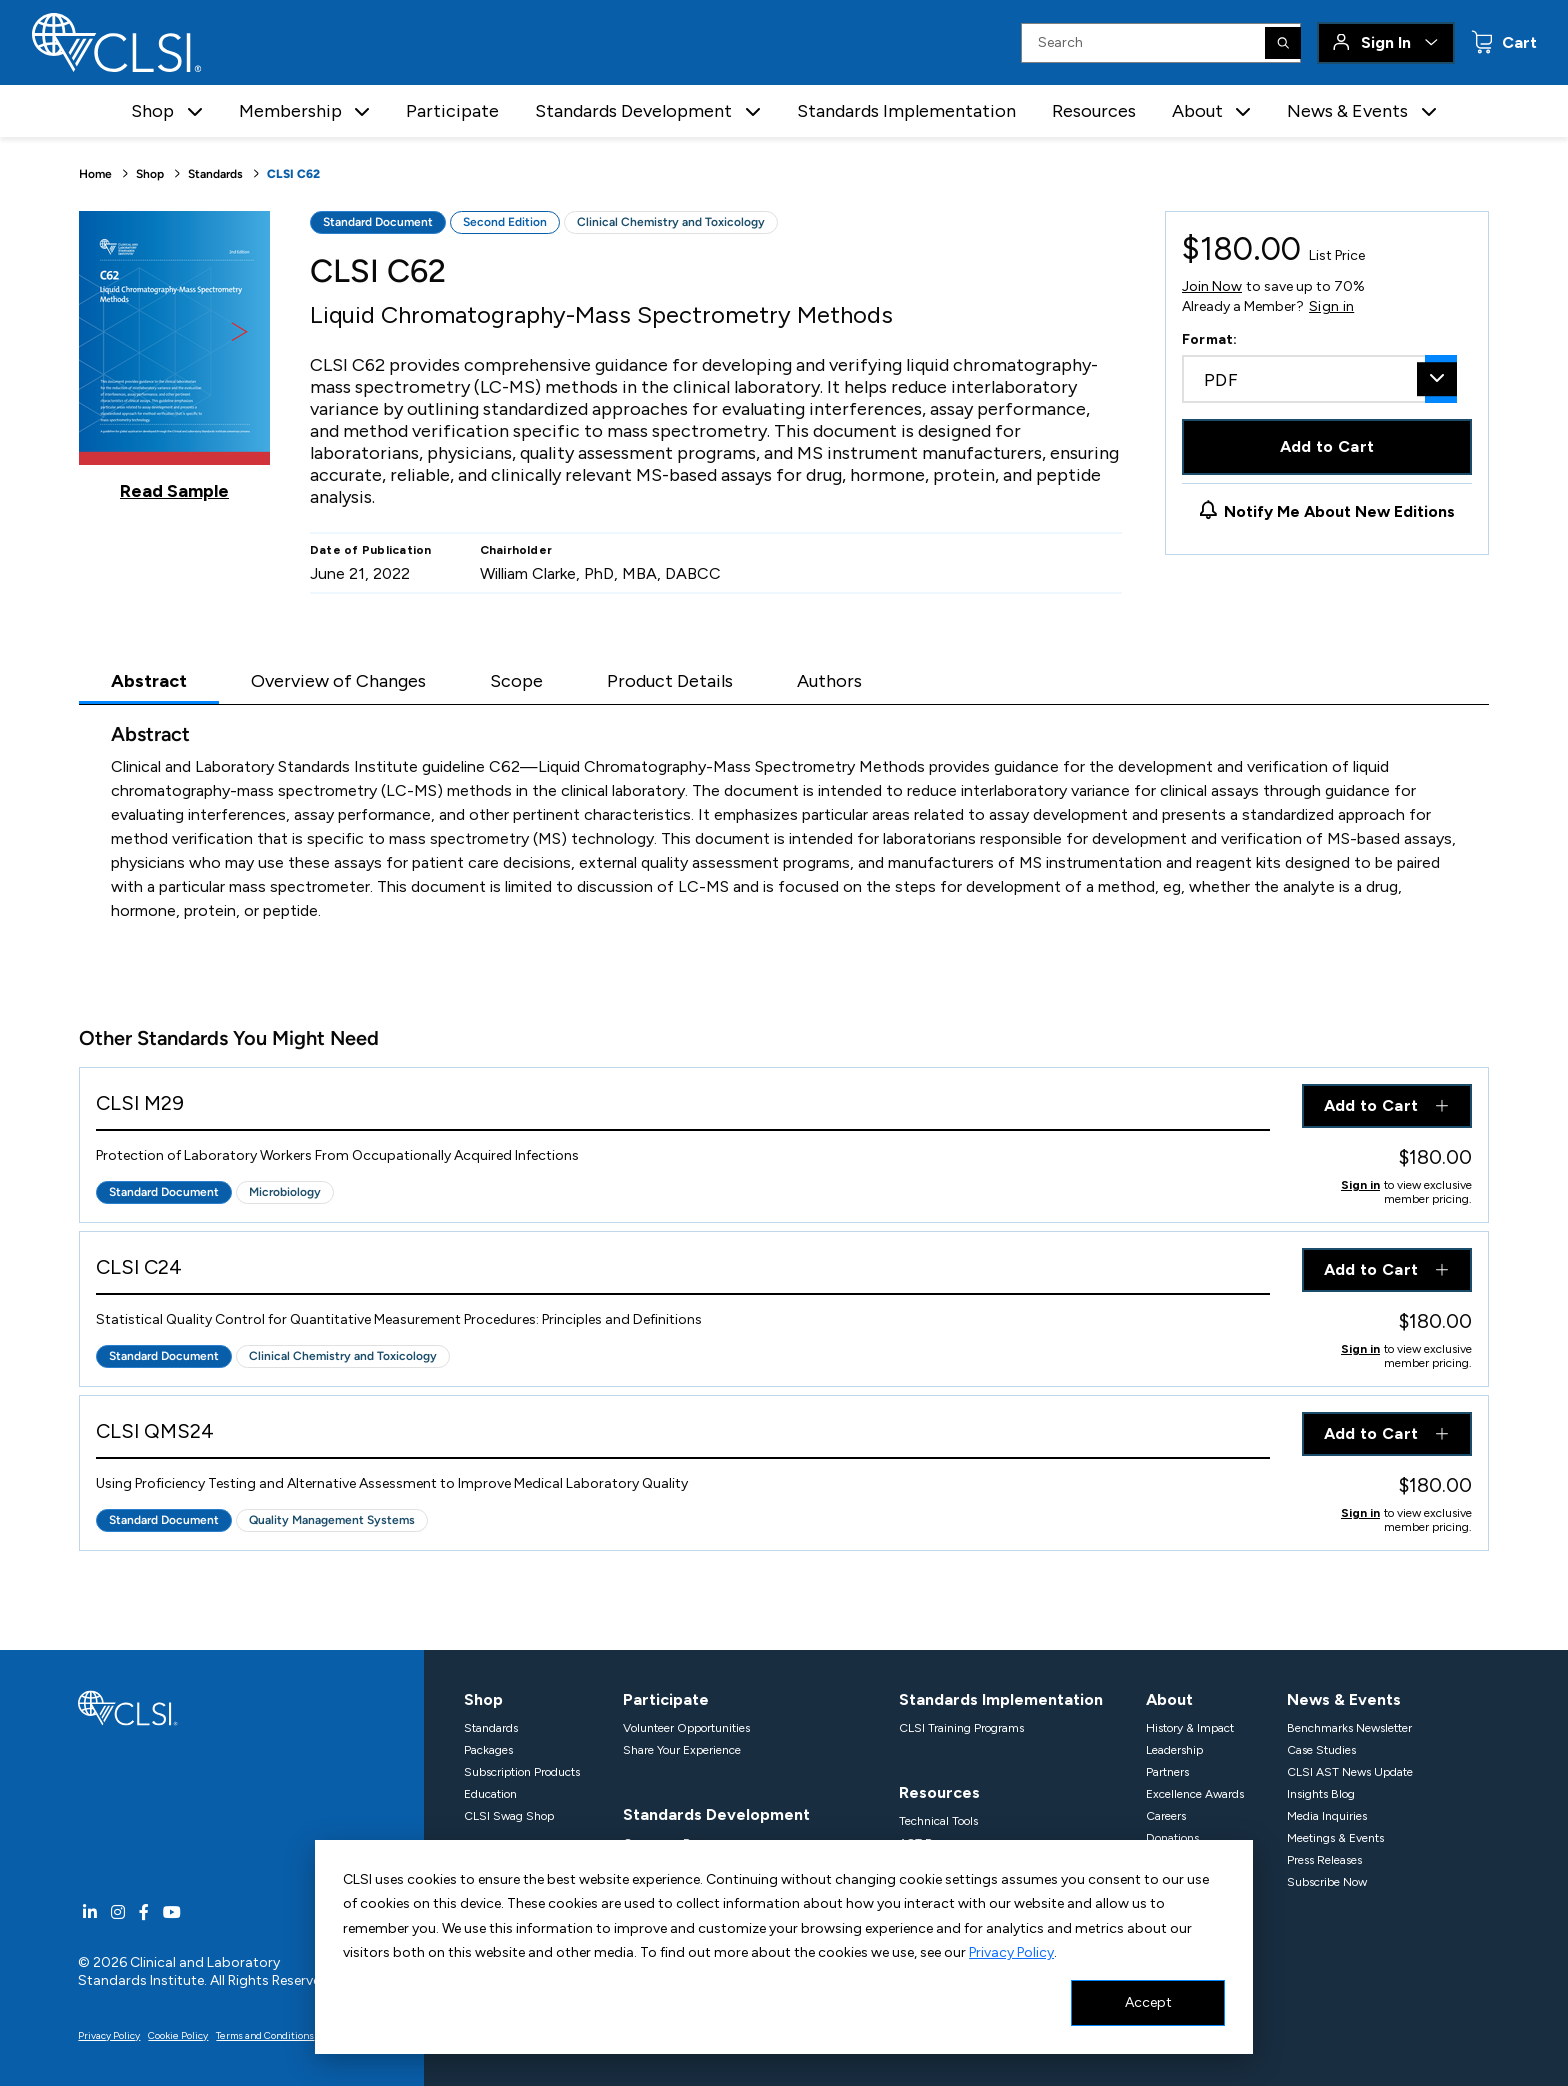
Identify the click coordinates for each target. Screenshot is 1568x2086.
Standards (215, 174)
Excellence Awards (1195, 1794)
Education (490, 1794)
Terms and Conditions (265, 2035)
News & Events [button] (1347, 111)
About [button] (1197, 111)
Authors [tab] (829, 681)
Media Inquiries (1327, 1816)
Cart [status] (1517, 42)
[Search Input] (1161, 43)
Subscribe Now (1327, 1882)
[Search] (1283, 43)
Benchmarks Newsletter (1349, 1728)
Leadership (1174, 1750)
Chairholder (516, 550)
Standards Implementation (906, 111)
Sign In (1386, 42)
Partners (1167, 1772)
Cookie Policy (178, 2035)
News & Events (1344, 1699)
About (1169, 1699)
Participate (452, 111)
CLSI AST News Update (1350, 1772)
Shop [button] (152, 111)
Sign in (1331, 307)
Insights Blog (1321, 1794)
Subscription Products (522, 1772)
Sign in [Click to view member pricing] (1360, 1185)
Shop (150, 174)
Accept (1148, 2002)
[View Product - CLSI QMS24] (683, 1435)
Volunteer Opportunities (686, 1728)
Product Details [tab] (670, 681)
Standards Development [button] (633, 111)
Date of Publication (371, 550)
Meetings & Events (1335, 1838)
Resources (1094, 111)
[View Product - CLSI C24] (683, 1271)
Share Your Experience (682, 1750)
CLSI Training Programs (961, 1728)
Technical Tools (938, 1821)
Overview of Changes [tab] (338, 681)
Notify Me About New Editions (1339, 511)
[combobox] (1319, 379)
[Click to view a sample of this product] (174, 356)
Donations (1172, 1838)
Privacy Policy (1011, 1952)
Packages (488, 1750)
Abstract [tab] (149, 681)
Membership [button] (290, 111)
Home (95, 174)
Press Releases (1324, 1860)
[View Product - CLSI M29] (683, 1107)
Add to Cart (1327, 446)
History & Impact (1190, 1728)
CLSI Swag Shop (509, 1816)
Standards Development (716, 1814)
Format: (1210, 339)
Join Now (1212, 286)
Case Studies (1321, 1750)
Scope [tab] (516, 681)
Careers (1166, 1816)
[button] (195, 111)
